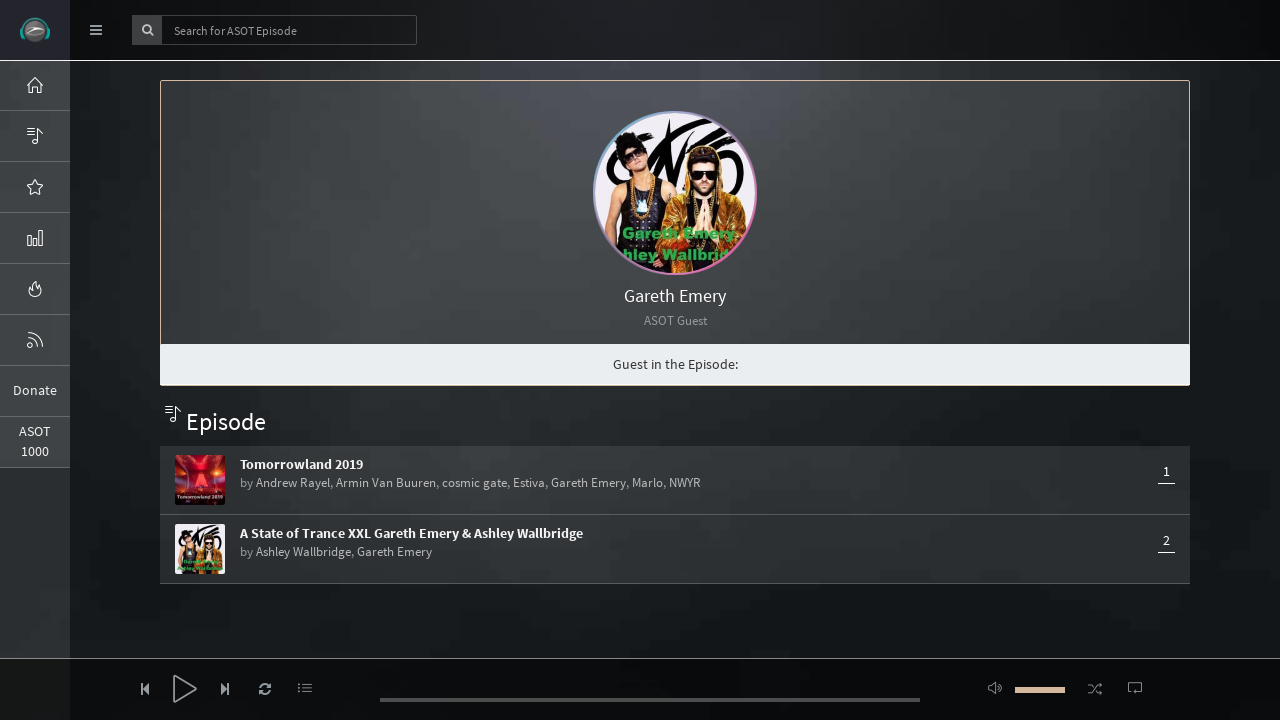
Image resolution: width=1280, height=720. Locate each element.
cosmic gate (474, 482)
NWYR (685, 482)
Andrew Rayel (293, 482)
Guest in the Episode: (675, 364)
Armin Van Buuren (386, 482)
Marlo (647, 482)
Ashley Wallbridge (303, 551)
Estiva (529, 482)
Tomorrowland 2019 (301, 464)
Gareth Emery (588, 482)
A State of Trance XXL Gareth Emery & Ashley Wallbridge (411, 533)
